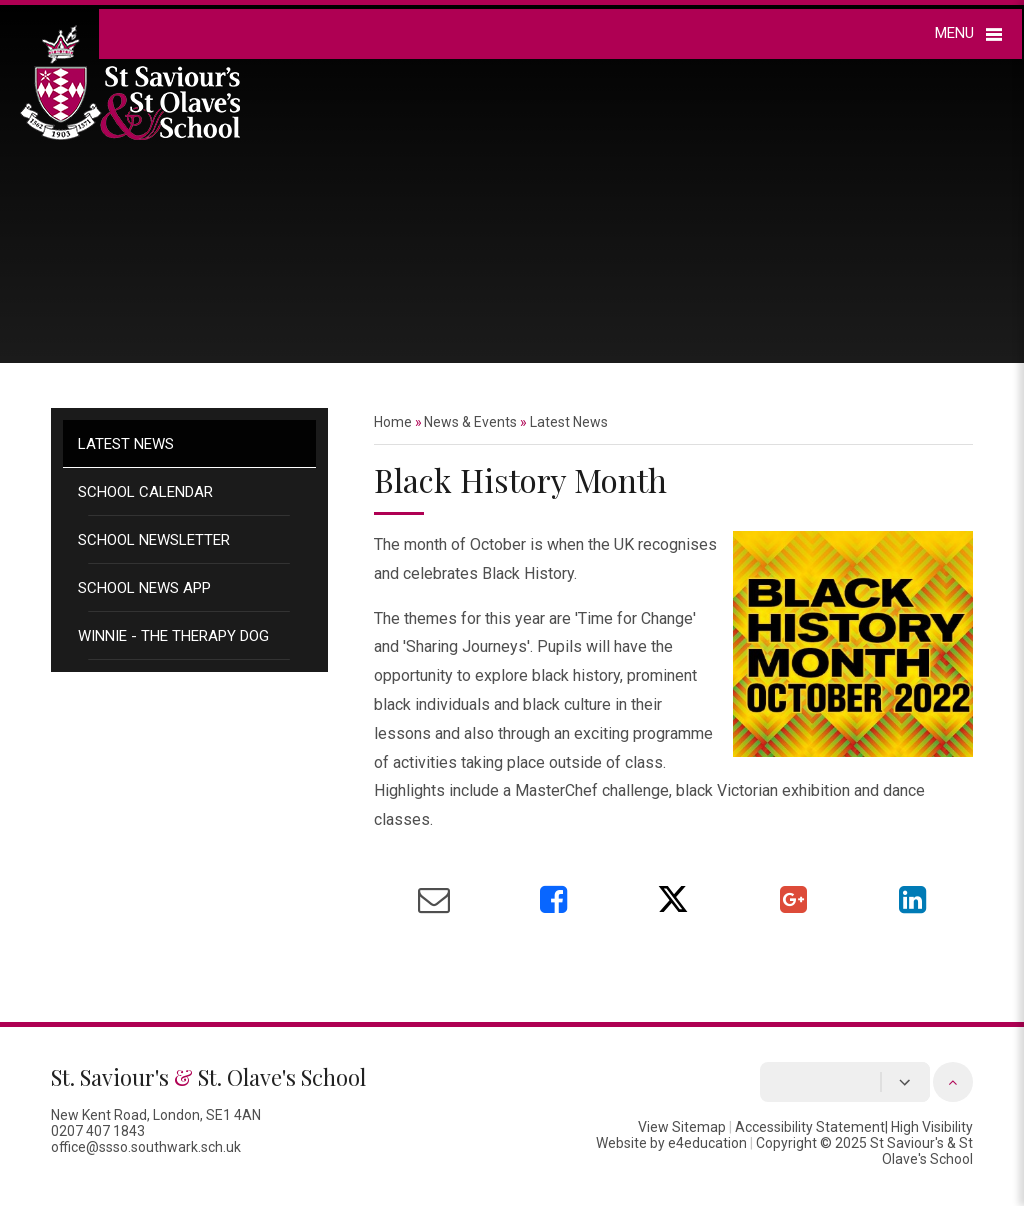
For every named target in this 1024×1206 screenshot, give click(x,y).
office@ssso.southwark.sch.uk (146, 1147)
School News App (144, 588)
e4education (707, 1143)
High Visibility (932, 1127)
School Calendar (145, 492)
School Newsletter (154, 540)
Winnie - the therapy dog (173, 636)
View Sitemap (682, 1127)
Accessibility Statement (810, 1127)
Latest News (126, 444)
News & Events (470, 422)
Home (393, 422)
